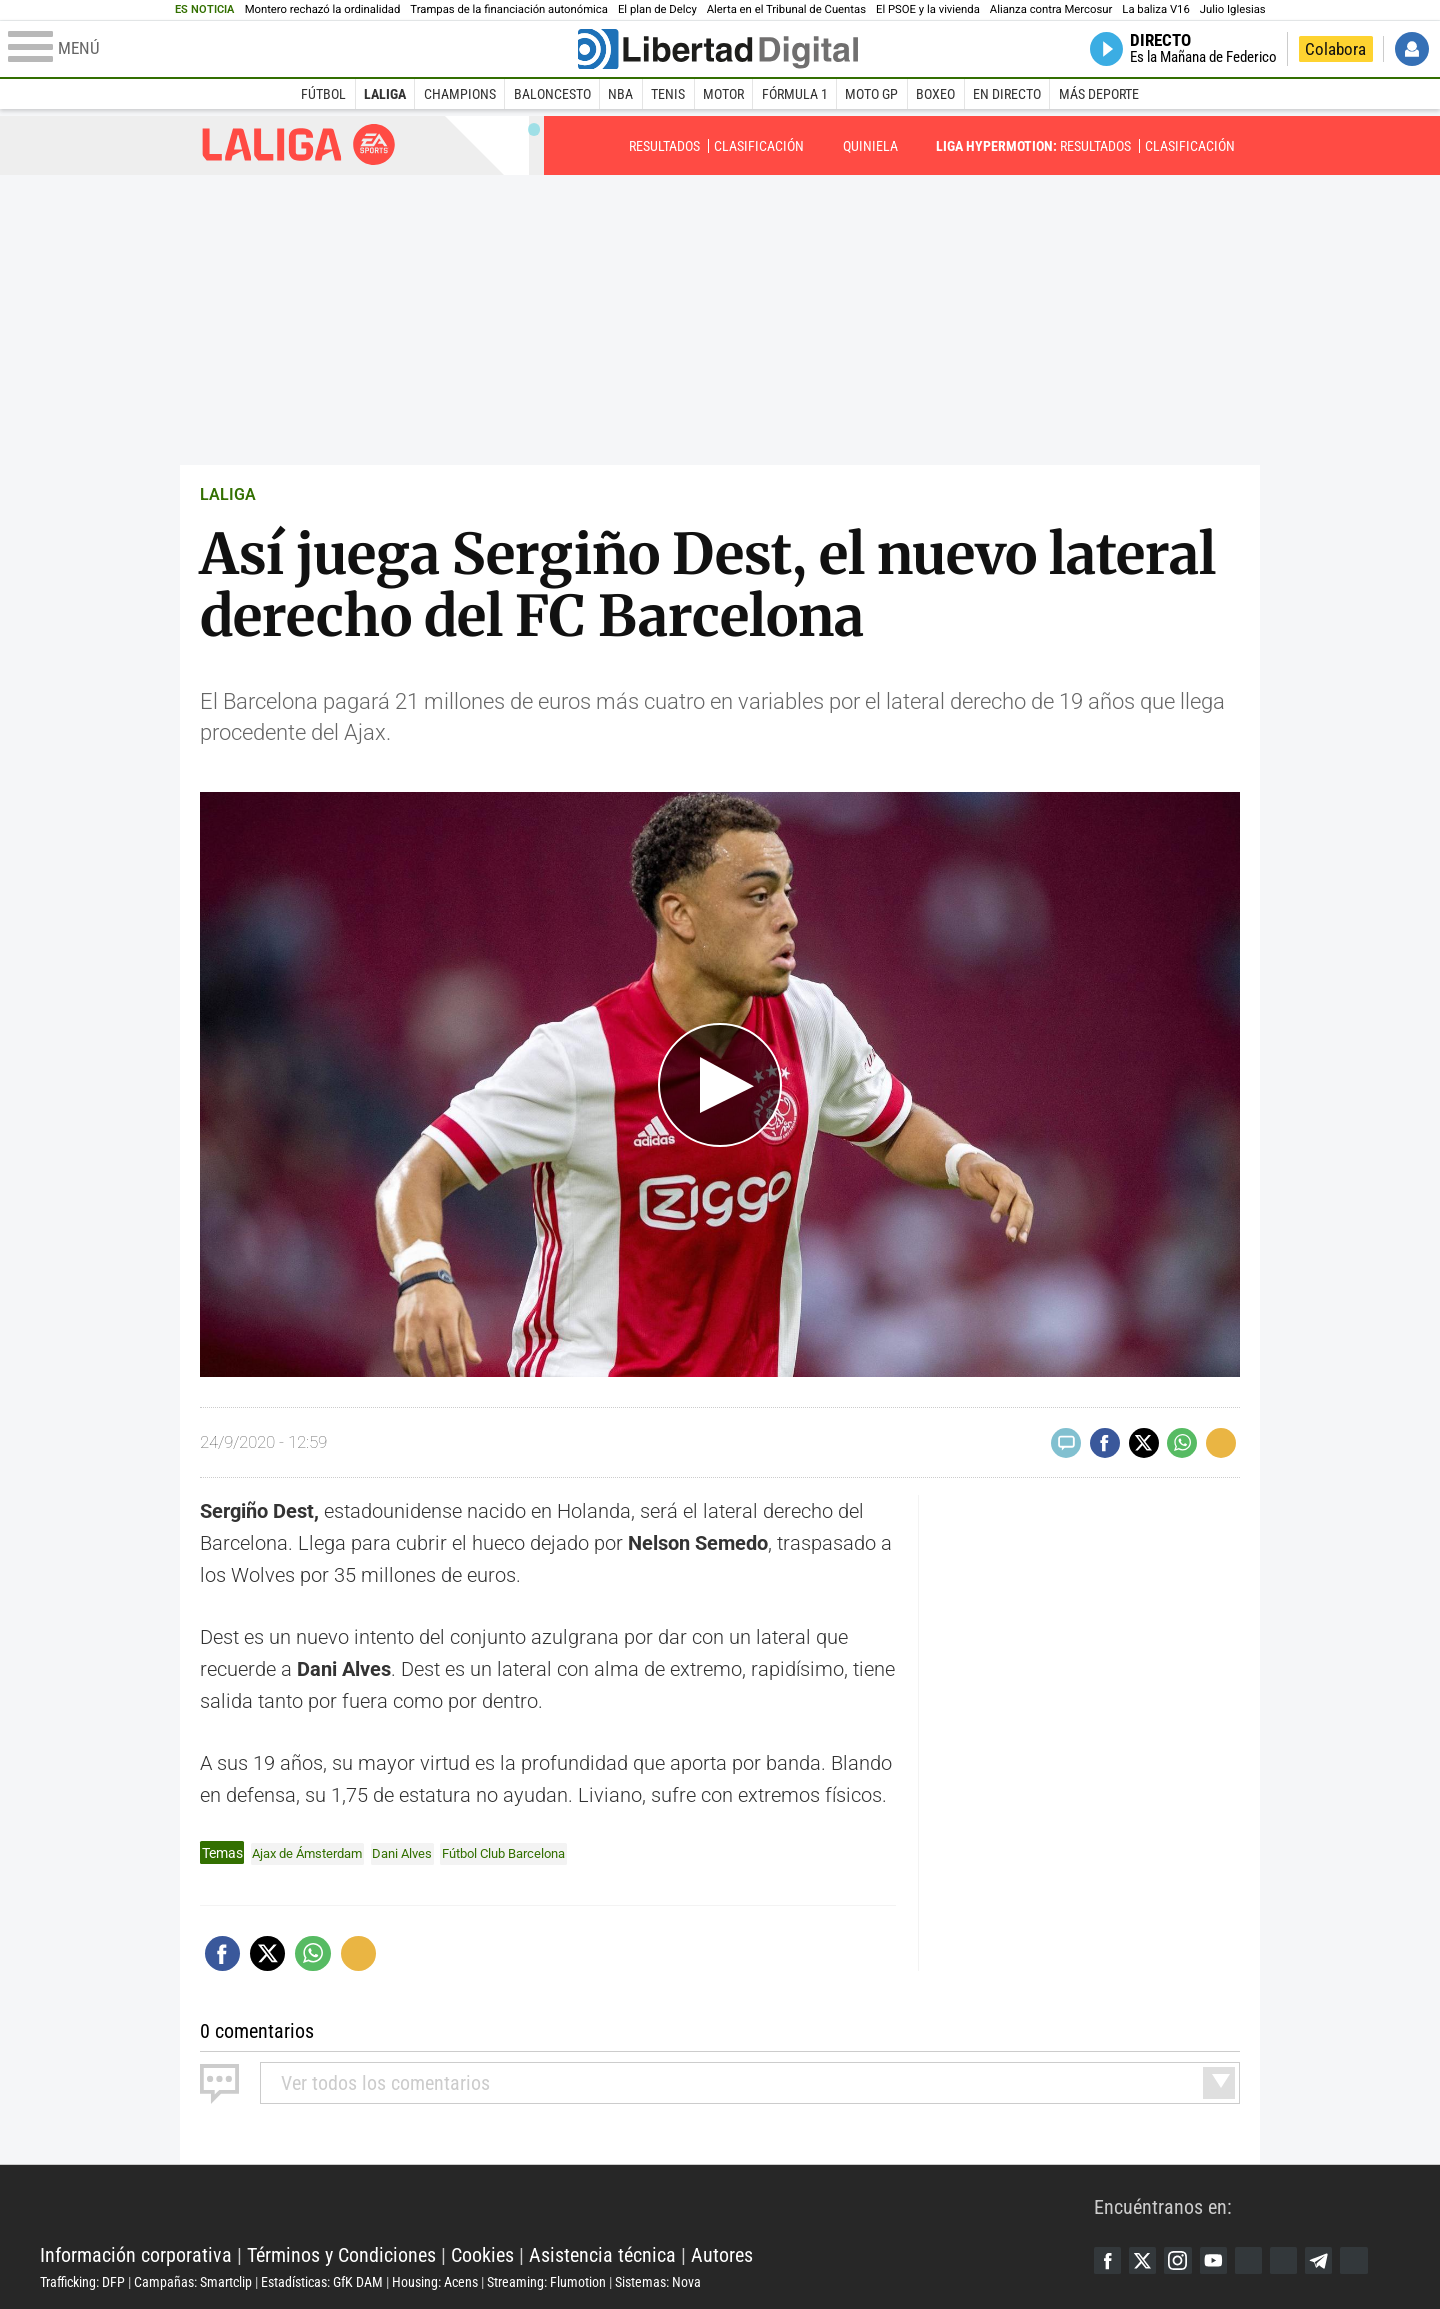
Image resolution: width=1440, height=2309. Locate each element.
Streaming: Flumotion (546, 2281)
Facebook (1109, 2260)
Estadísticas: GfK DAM (322, 2281)
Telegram (1337, 2260)
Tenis (668, 94)
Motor (723, 94)
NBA (620, 94)
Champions (460, 94)
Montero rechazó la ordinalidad (323, 9)
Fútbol (323, 94)
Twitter (1147, 2260)
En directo (1007, 94)
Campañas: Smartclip (193, 2281)
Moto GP (871, 94)
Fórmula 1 (795, 94)
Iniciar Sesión (1412, 49)
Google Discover (1261, 2260)
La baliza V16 (1155, 9)
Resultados (664, 146)
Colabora (1335, 49)
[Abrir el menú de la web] (291, 49)
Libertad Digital (567, 2204)
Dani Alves (415, 1853)
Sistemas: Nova (658, 2281)
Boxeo (935, 94)
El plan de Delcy (657, 9)
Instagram (1185, 2260)
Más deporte (1099, 94)
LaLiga (385, 94)
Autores (722, 2254)
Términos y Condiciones (341, 2254)
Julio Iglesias (1233, 9)
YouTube (1223, 2260)
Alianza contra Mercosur (1051, 9)
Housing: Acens (435, 2281)
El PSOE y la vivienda (928, 9)
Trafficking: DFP (82, 2281)
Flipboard (1299, 2260)
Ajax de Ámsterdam (312, 1853)
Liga (299, 144)
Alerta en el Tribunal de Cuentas (786, 9)
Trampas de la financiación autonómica (509, 9)
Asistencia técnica (602, 2254)
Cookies (482, 2254)
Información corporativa (136, 2254)
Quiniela (870, 146)
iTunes (1375, 2260)
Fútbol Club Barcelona (525, 1853)
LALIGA (228, 494)
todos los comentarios (385, 2082)
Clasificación (759, 146)
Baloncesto (552, 94)
